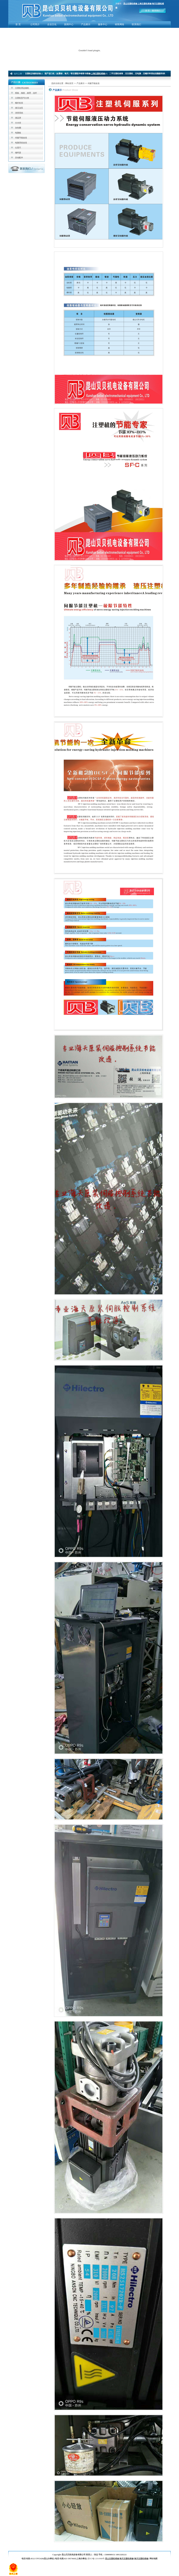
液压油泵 (19, 108)
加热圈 (18, 128)
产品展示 (85, 24)
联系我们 (156, 10)
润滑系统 (19, 113)
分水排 (18, 123)
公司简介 (35, 24)
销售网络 (119, 24)
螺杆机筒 (19, 103)
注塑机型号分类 (22, 98)
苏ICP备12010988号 (96, 2558)
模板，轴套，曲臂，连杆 (26, 93)
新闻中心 (68, 24)
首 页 (147, 10)
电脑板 (18, 133)
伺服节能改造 (21, 138)
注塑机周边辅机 (22, 88)
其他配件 (19, 157)
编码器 (18, 152)
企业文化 (52, 24)
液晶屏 (18, 118)
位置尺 (18, 148)
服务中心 (102, 24)
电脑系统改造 (21, 143)
